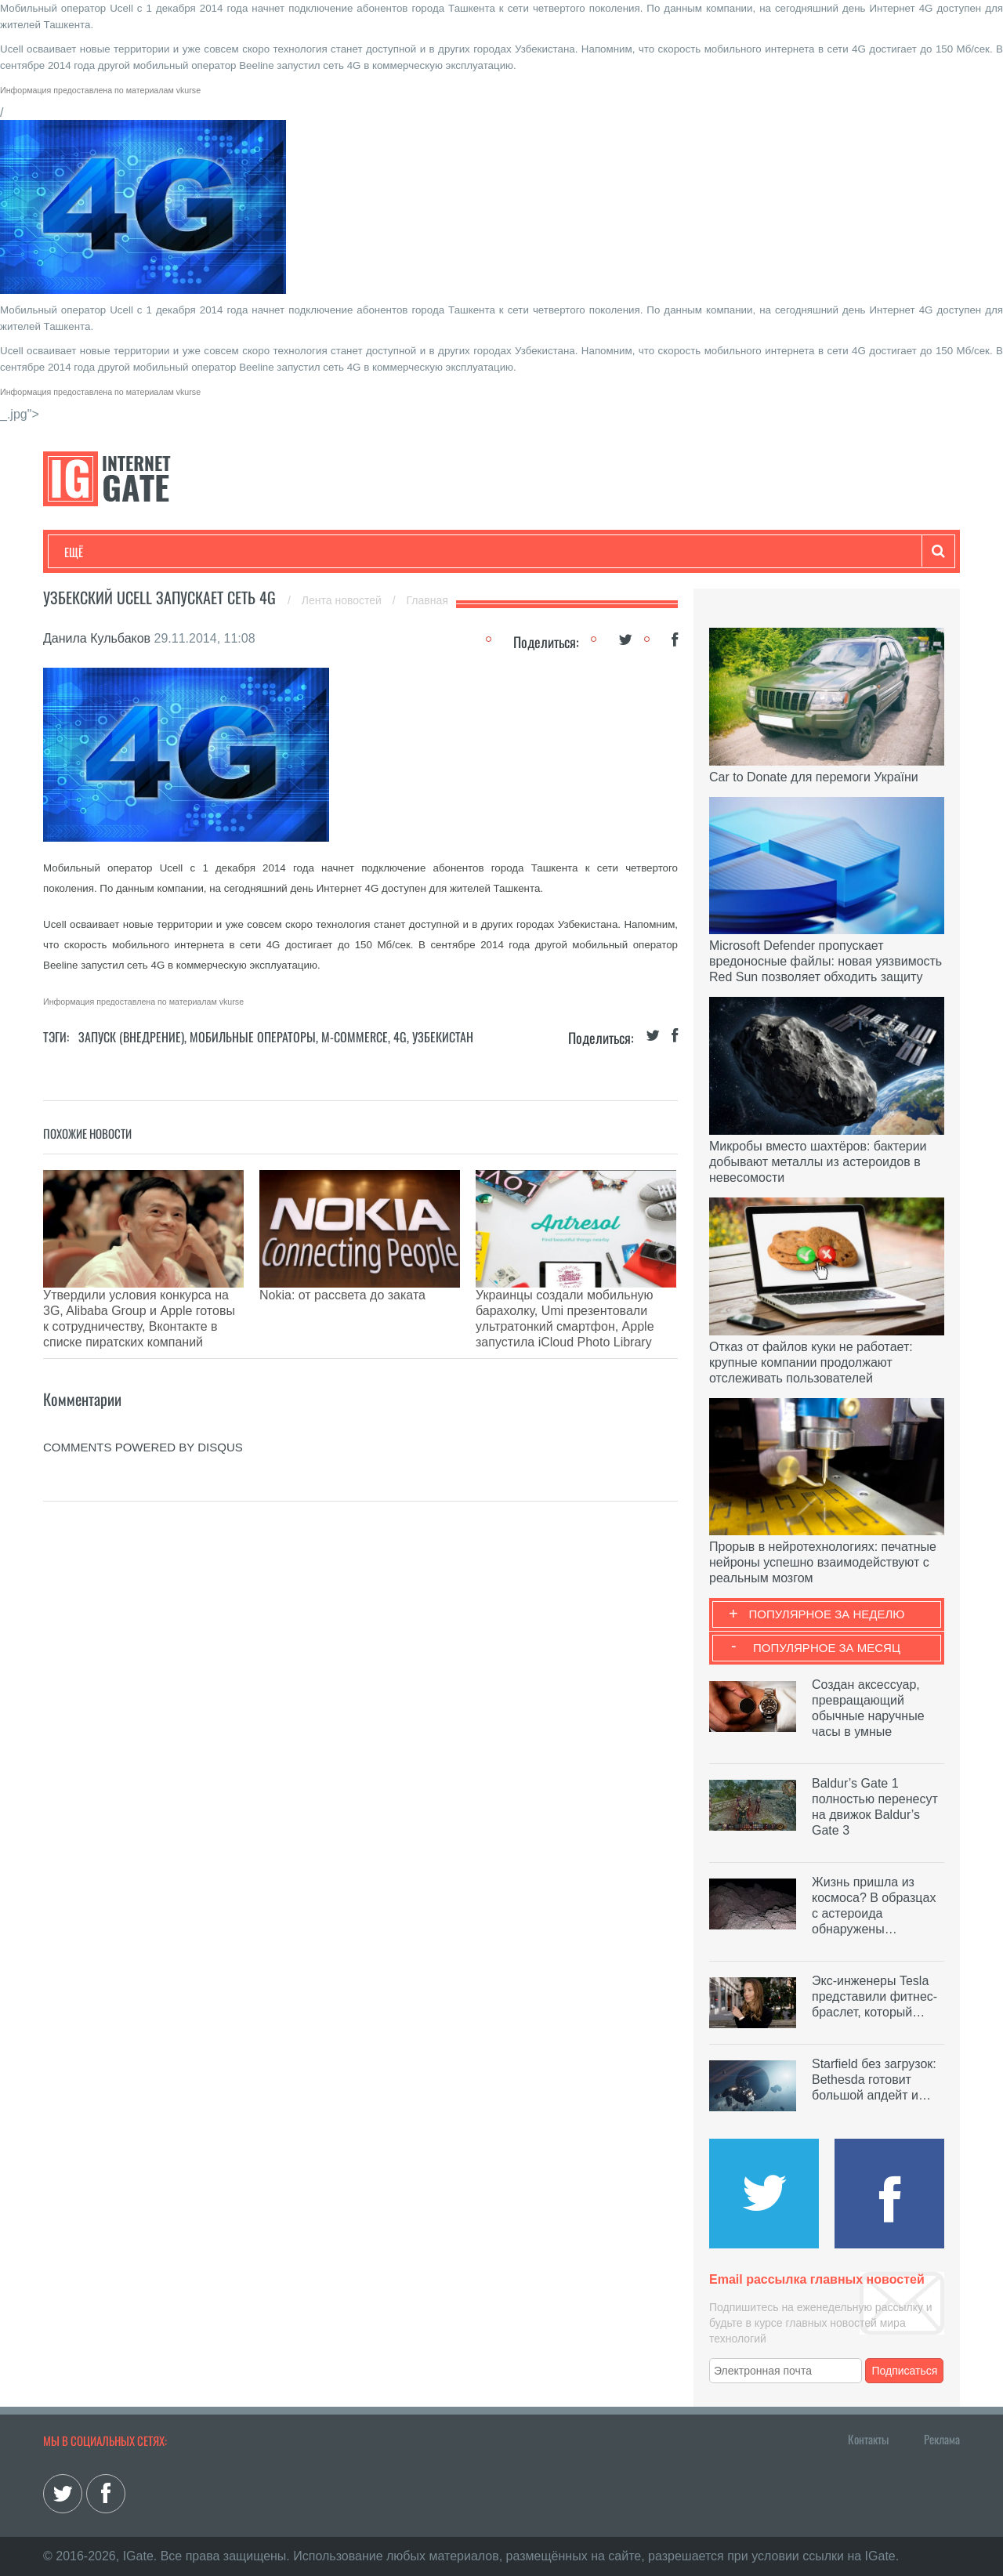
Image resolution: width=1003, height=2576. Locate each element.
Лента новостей (343, 600)
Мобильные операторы (253, 1036)
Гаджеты (538, 551)
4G (400, 1036)
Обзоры (467, 551)
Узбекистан (442, 1036)
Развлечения (177, 551)
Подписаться (905, 2370)
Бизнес (258, 551)
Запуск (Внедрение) (131, 1036)
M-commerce (354, 1036)
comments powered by (143, 1392)
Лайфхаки (392, 551)
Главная (427, 600)
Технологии (93, 551)
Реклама (942, 2438)
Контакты (868, 2438)
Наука (321, 551)
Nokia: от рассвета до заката (342, 1295)
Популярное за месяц (826, 1647)
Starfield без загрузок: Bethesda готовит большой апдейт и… (874, 2079)
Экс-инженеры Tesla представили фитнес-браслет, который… (874, 1996)
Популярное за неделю (827, 1614)
